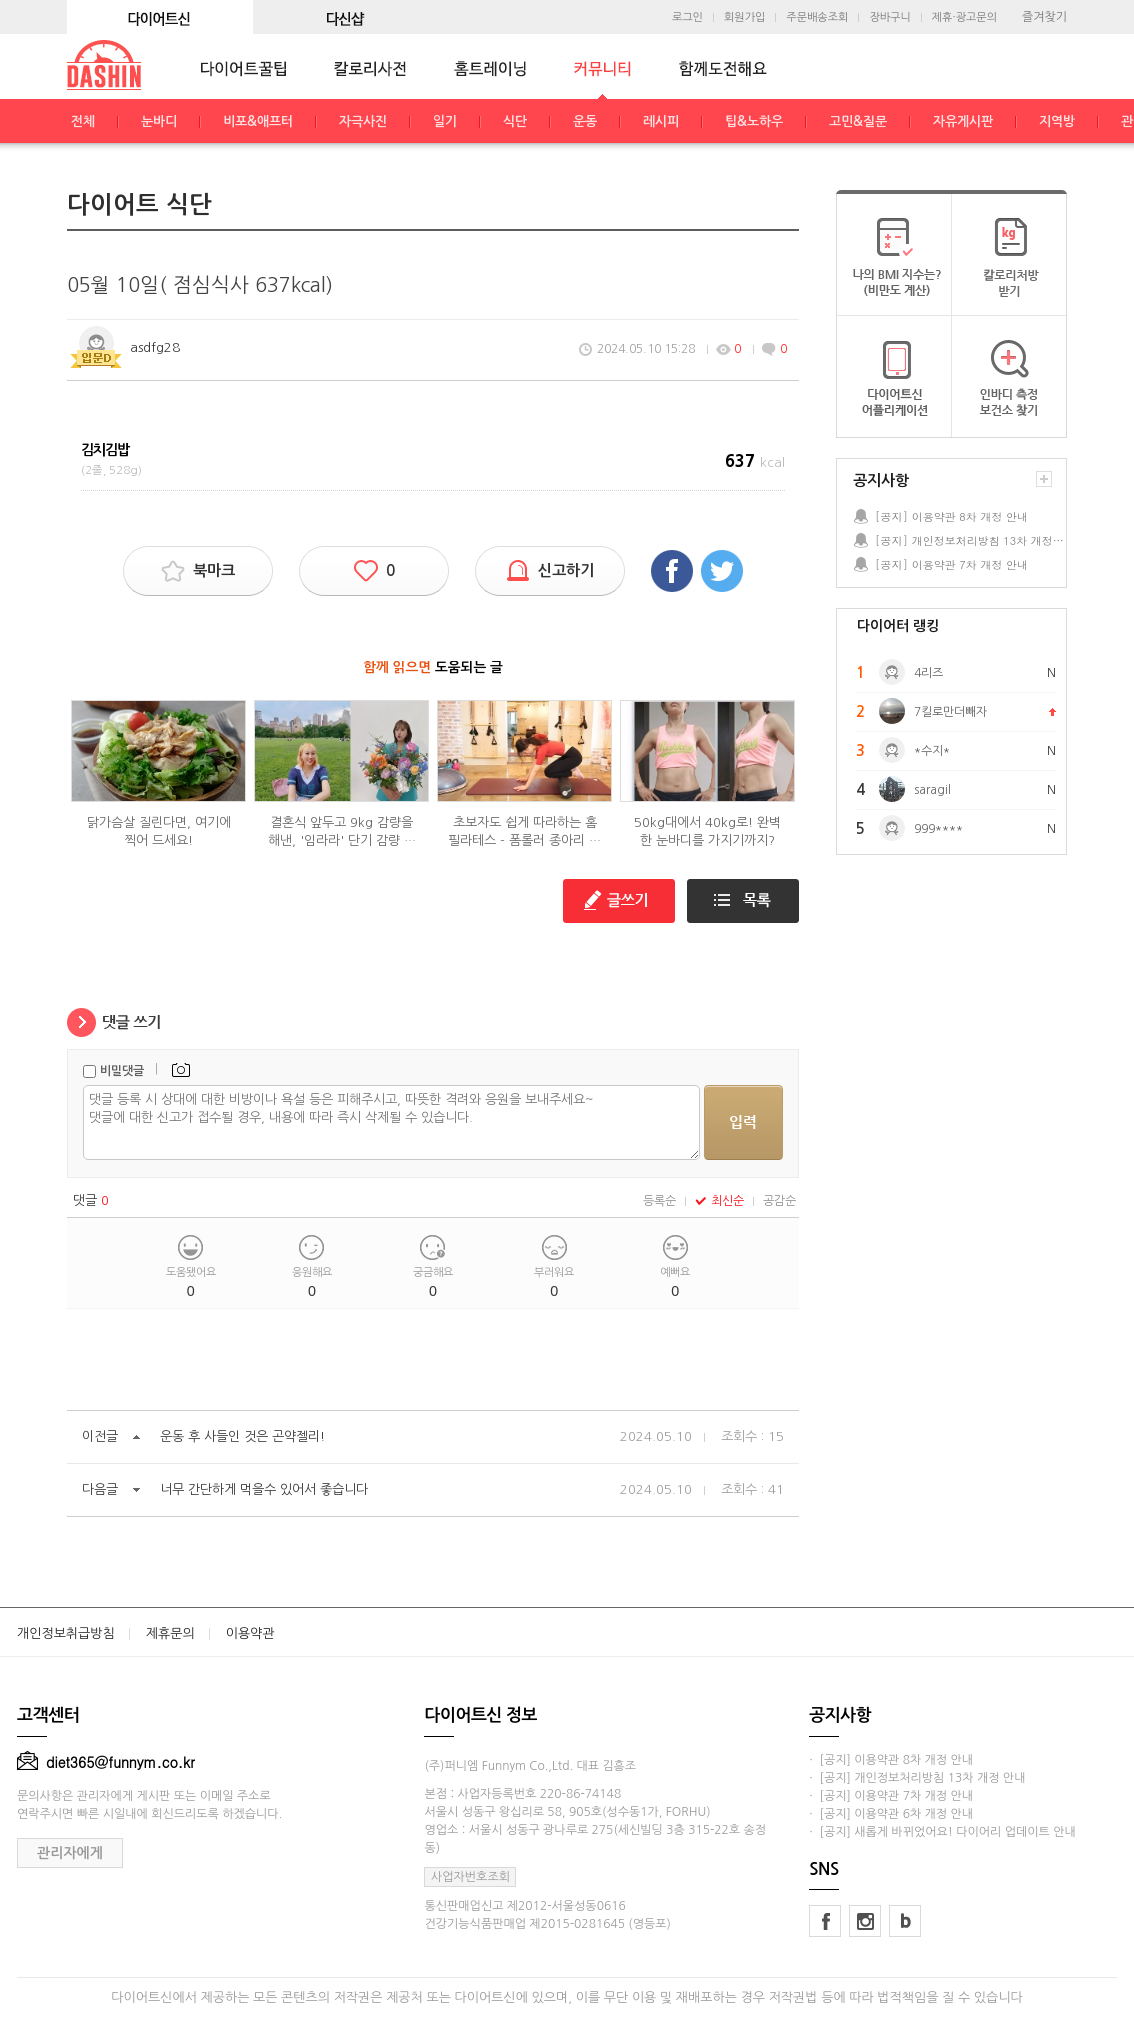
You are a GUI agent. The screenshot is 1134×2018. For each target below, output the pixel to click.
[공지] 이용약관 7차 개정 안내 (951, 564)
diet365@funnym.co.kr (106, 1762)
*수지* (932, 751)
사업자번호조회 (470, 1877)
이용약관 (250, 1633)
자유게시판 (963, 121)
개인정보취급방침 (66, 1633)
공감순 (779, 1201)
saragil (932, 790)
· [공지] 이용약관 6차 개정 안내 (891, 1814)
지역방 (1057, 121)
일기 (445, 121)
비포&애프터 (258, 121)
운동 (585, 121)
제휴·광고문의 (964, 17)
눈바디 (159, 121)
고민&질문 (858, 121)
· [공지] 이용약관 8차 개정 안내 (891, 1760)
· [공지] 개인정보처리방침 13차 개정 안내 (917, 1778)
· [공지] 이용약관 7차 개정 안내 (891, 1796)
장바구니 (889, 17)
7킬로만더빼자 (950, 712)
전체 (83, 121)
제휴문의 (170, 1633)
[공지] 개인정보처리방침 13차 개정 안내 (970, 540)
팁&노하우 (754, 121)
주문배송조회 (817, 17)
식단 (515, 121)
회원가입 (744, 17)
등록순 (659, 1201)
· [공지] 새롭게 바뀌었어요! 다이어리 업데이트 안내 (942, 1832)
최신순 (719, 1201)
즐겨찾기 (1044, 17)
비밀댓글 (122, 1071)
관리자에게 (70, 1853)
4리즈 (928, 673)
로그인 (687, 17)
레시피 (661, 121)
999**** (938, 829)
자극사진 (363, 121)
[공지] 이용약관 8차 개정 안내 (951, 516)
